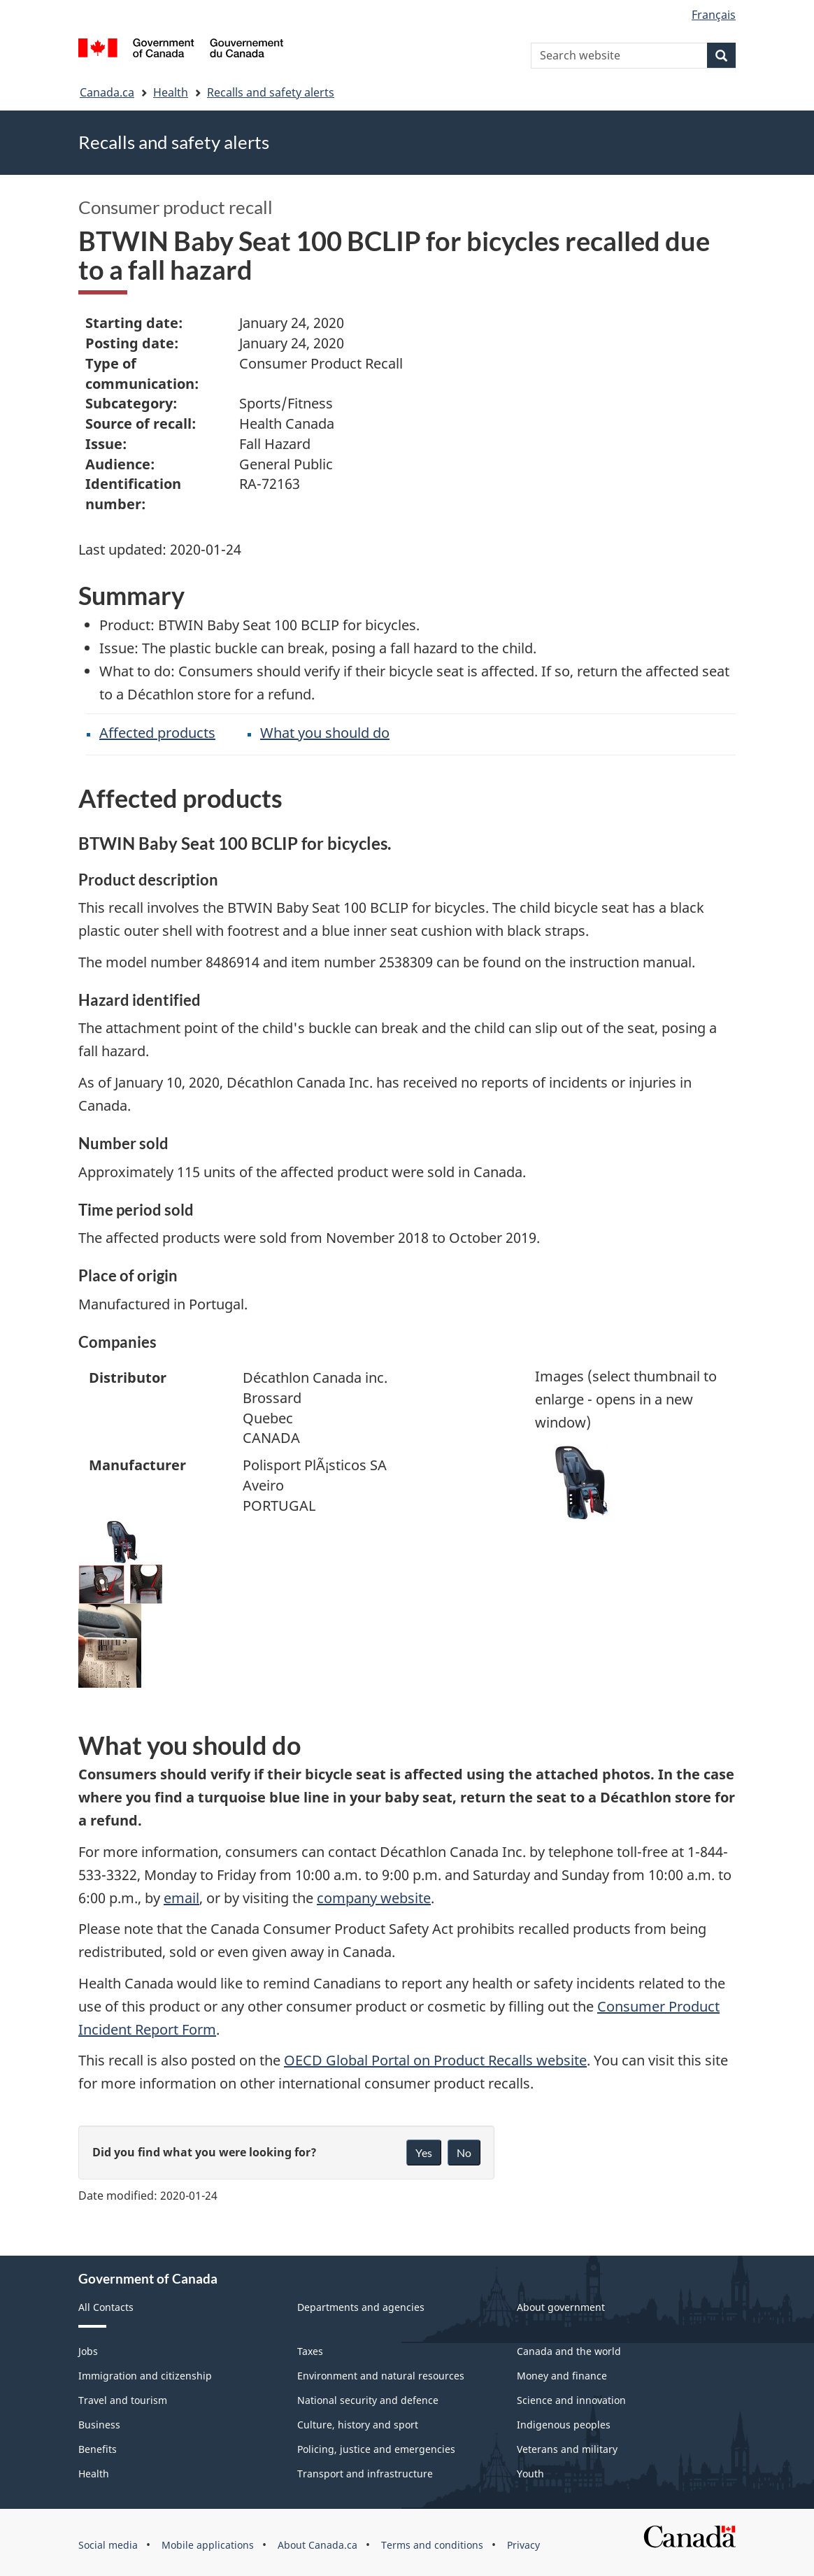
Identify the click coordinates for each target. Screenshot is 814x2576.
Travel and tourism (122, 2400)
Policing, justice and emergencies (376, 2449)
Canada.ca (107, 92)
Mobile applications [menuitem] (208, 2545)
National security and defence (367, 2400)
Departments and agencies (360, 2307)
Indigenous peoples (563, 2424)
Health (170, 92)
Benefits (97, 2449)
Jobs (88, 2351)
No (464, 2152)
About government (561, 2307)
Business (99, 2424)
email (181, 1897)
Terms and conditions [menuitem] (432, 2545)
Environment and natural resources (380, 2375)
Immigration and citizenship (145, 2375)
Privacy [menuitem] (523, 2545)
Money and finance (562, 2375)
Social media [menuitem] (108, 2545)
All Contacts (106, 2307)
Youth (530, 2473)
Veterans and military (567, 2449)
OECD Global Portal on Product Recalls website (435, 2060)
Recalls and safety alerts (270, 92)
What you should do (325, 732)
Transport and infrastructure (365, 2473)
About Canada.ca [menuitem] (317, 2545)
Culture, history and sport (357, 2424)
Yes (423, 2152)
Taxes (310, 2351)
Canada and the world (569, 2351)
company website (374, 1897)
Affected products (157, 732)
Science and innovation (571, 2400)
